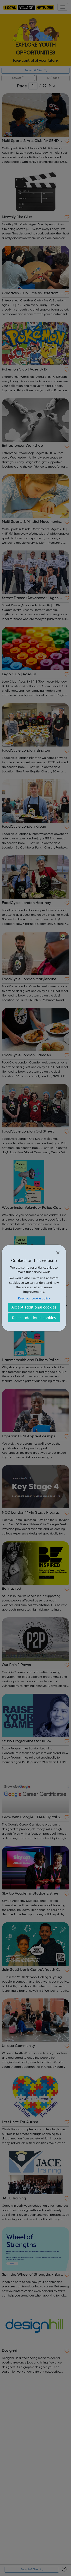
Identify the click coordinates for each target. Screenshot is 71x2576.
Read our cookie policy (34, 1298)
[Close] (58, 1253)
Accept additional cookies (34, 1307)
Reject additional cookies (34, 1317)
